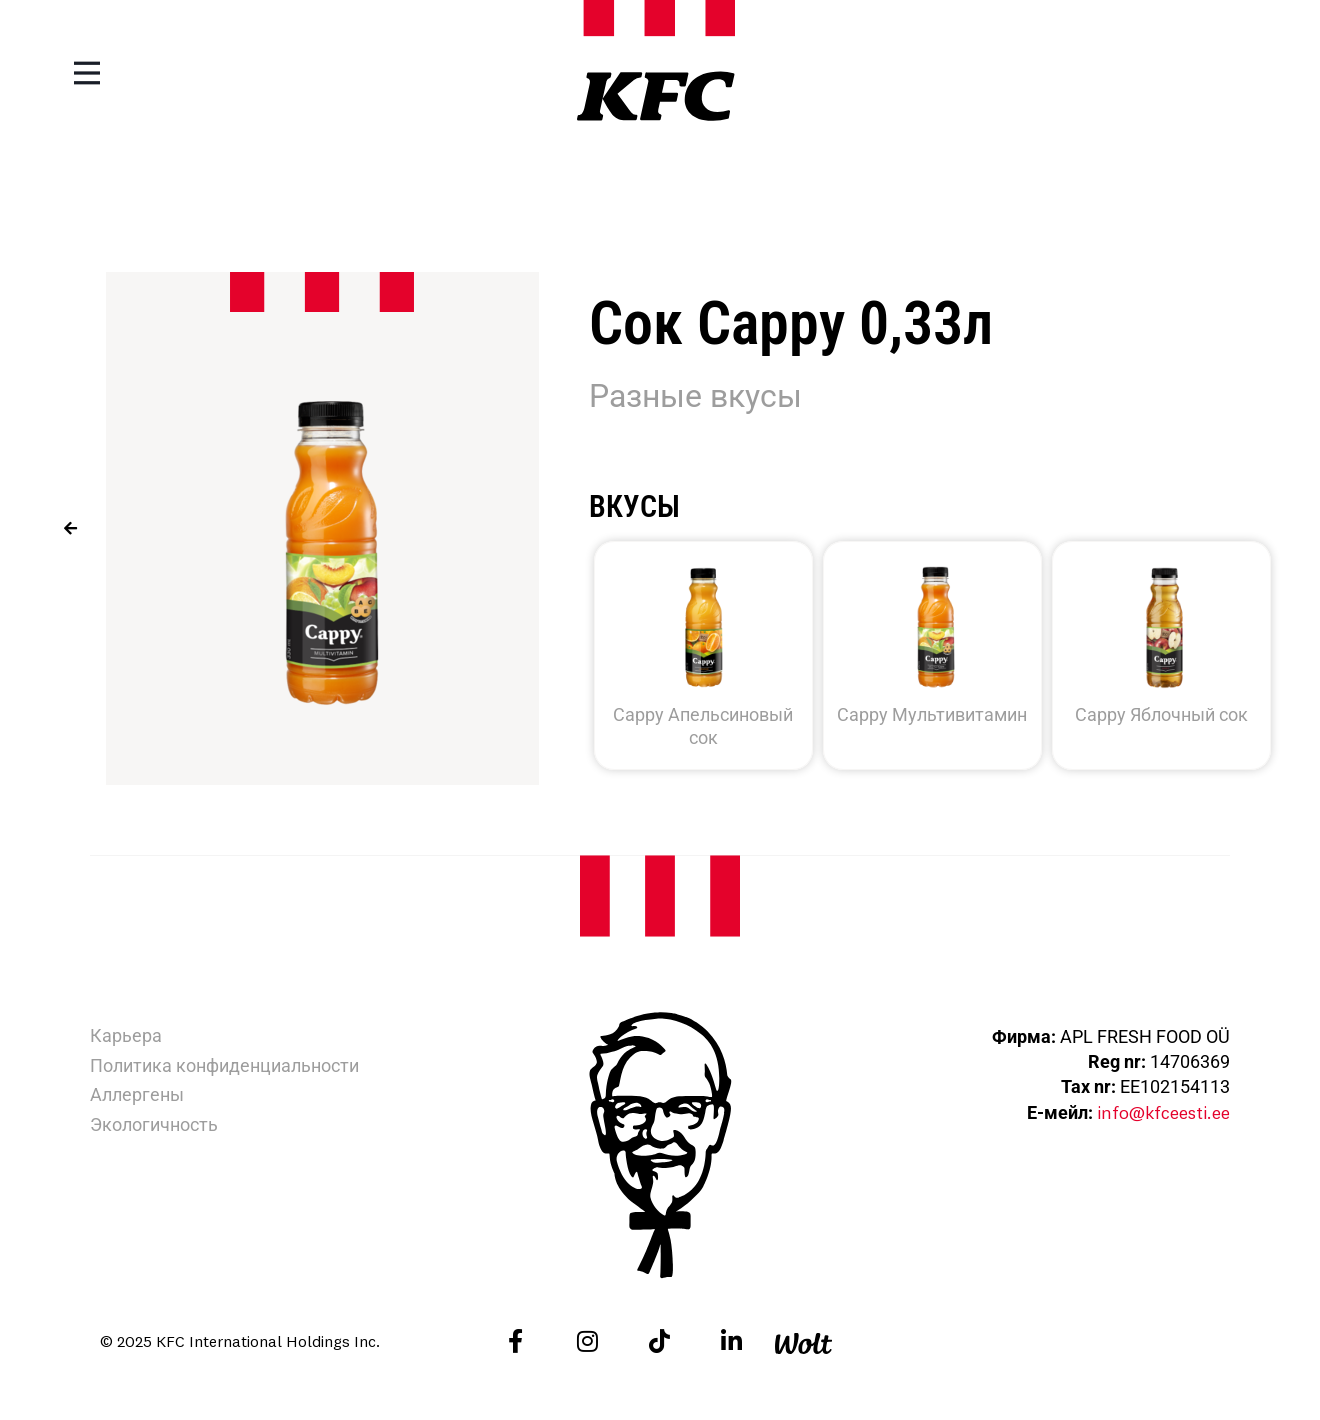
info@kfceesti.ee (1162, 1112)
